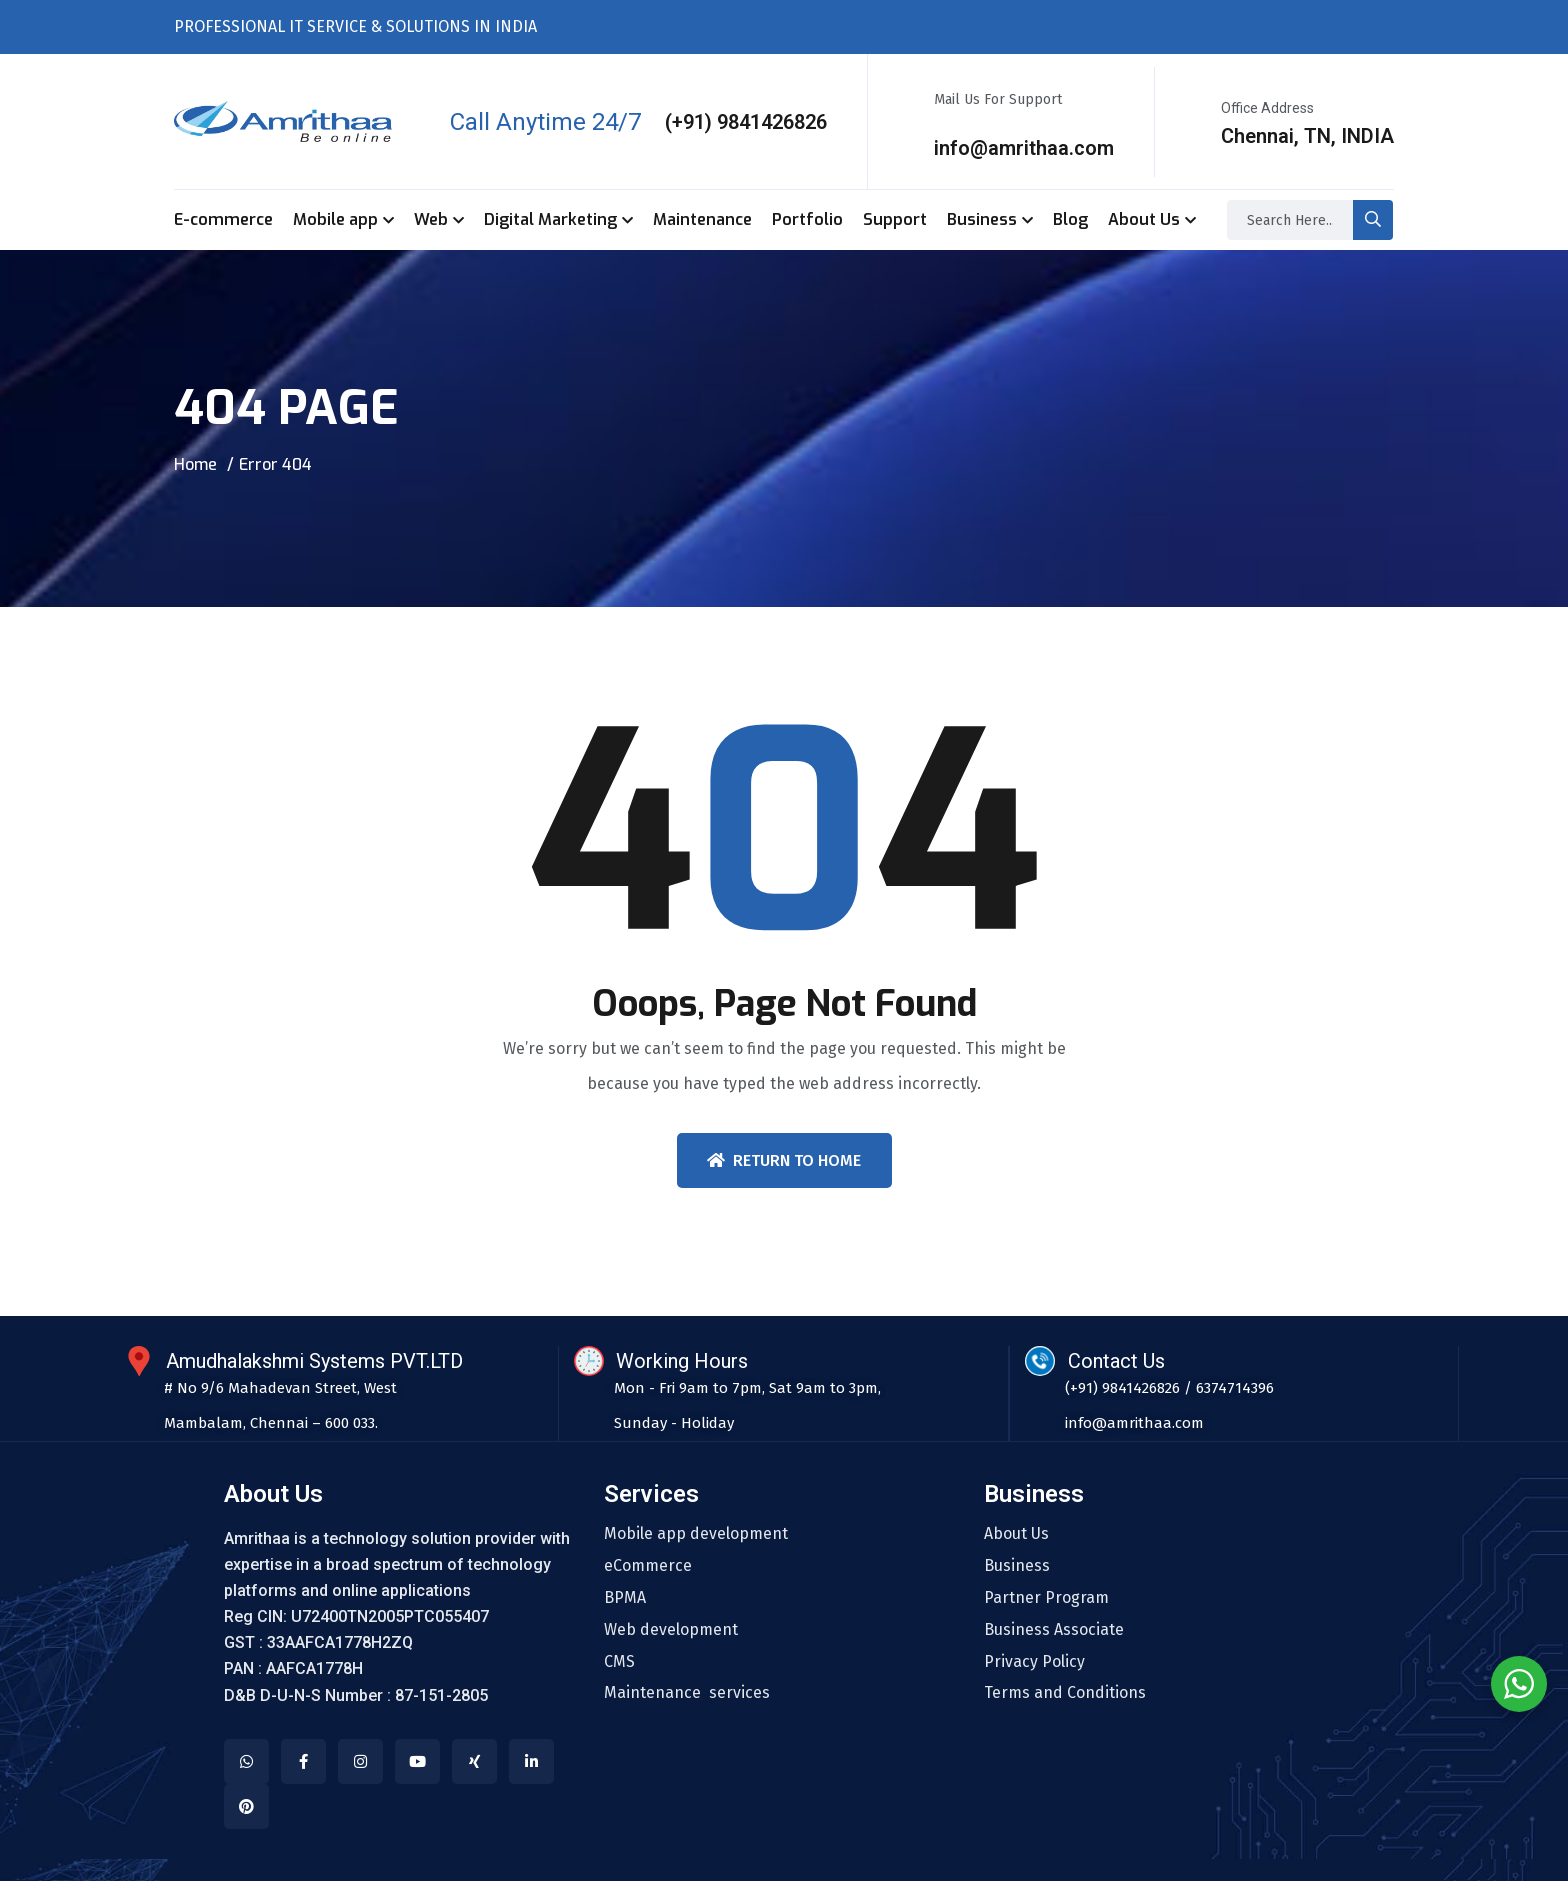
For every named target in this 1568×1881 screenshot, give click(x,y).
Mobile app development (696, 1534)
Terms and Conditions (1065, 1694)
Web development (671, 1630)
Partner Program (1046, 1598)
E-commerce (223, 219)
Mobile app (335, 219)
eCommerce (648, 1566)
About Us (1144, 219)
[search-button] (1373, 220)
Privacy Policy (1034, 1662)
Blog (1070, 219)
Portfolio (807, 219)
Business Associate (1054, 1630)
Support (895, 219)
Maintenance (702, 219)
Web (431, 219)
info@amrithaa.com (1024, 148)
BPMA (625, 1598)
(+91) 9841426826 (746, 122)
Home (195, 464)
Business (982, 219)
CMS (619, 1662)
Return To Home (784, 1160)
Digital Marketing (550, 219)
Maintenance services (687, 1694)
